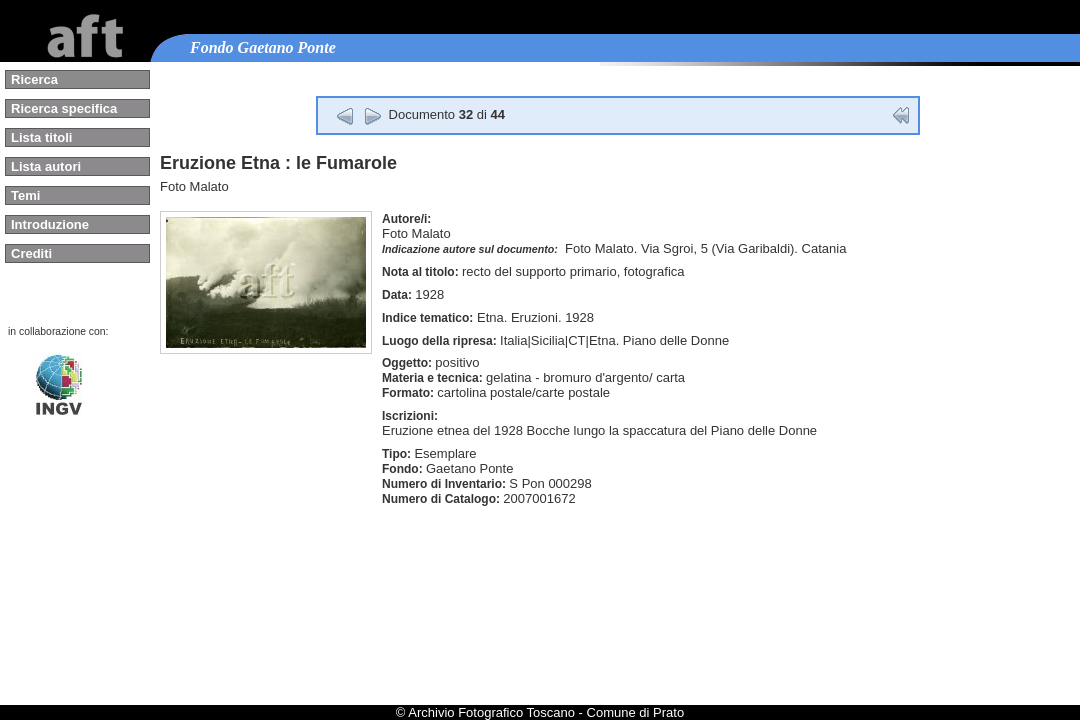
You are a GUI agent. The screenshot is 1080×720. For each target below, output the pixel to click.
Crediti (31, 253)
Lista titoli (41, 137)
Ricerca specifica (64, 108)
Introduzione (50, 224)
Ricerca (34, 79)
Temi (25, 195)
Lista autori (46, 166)
